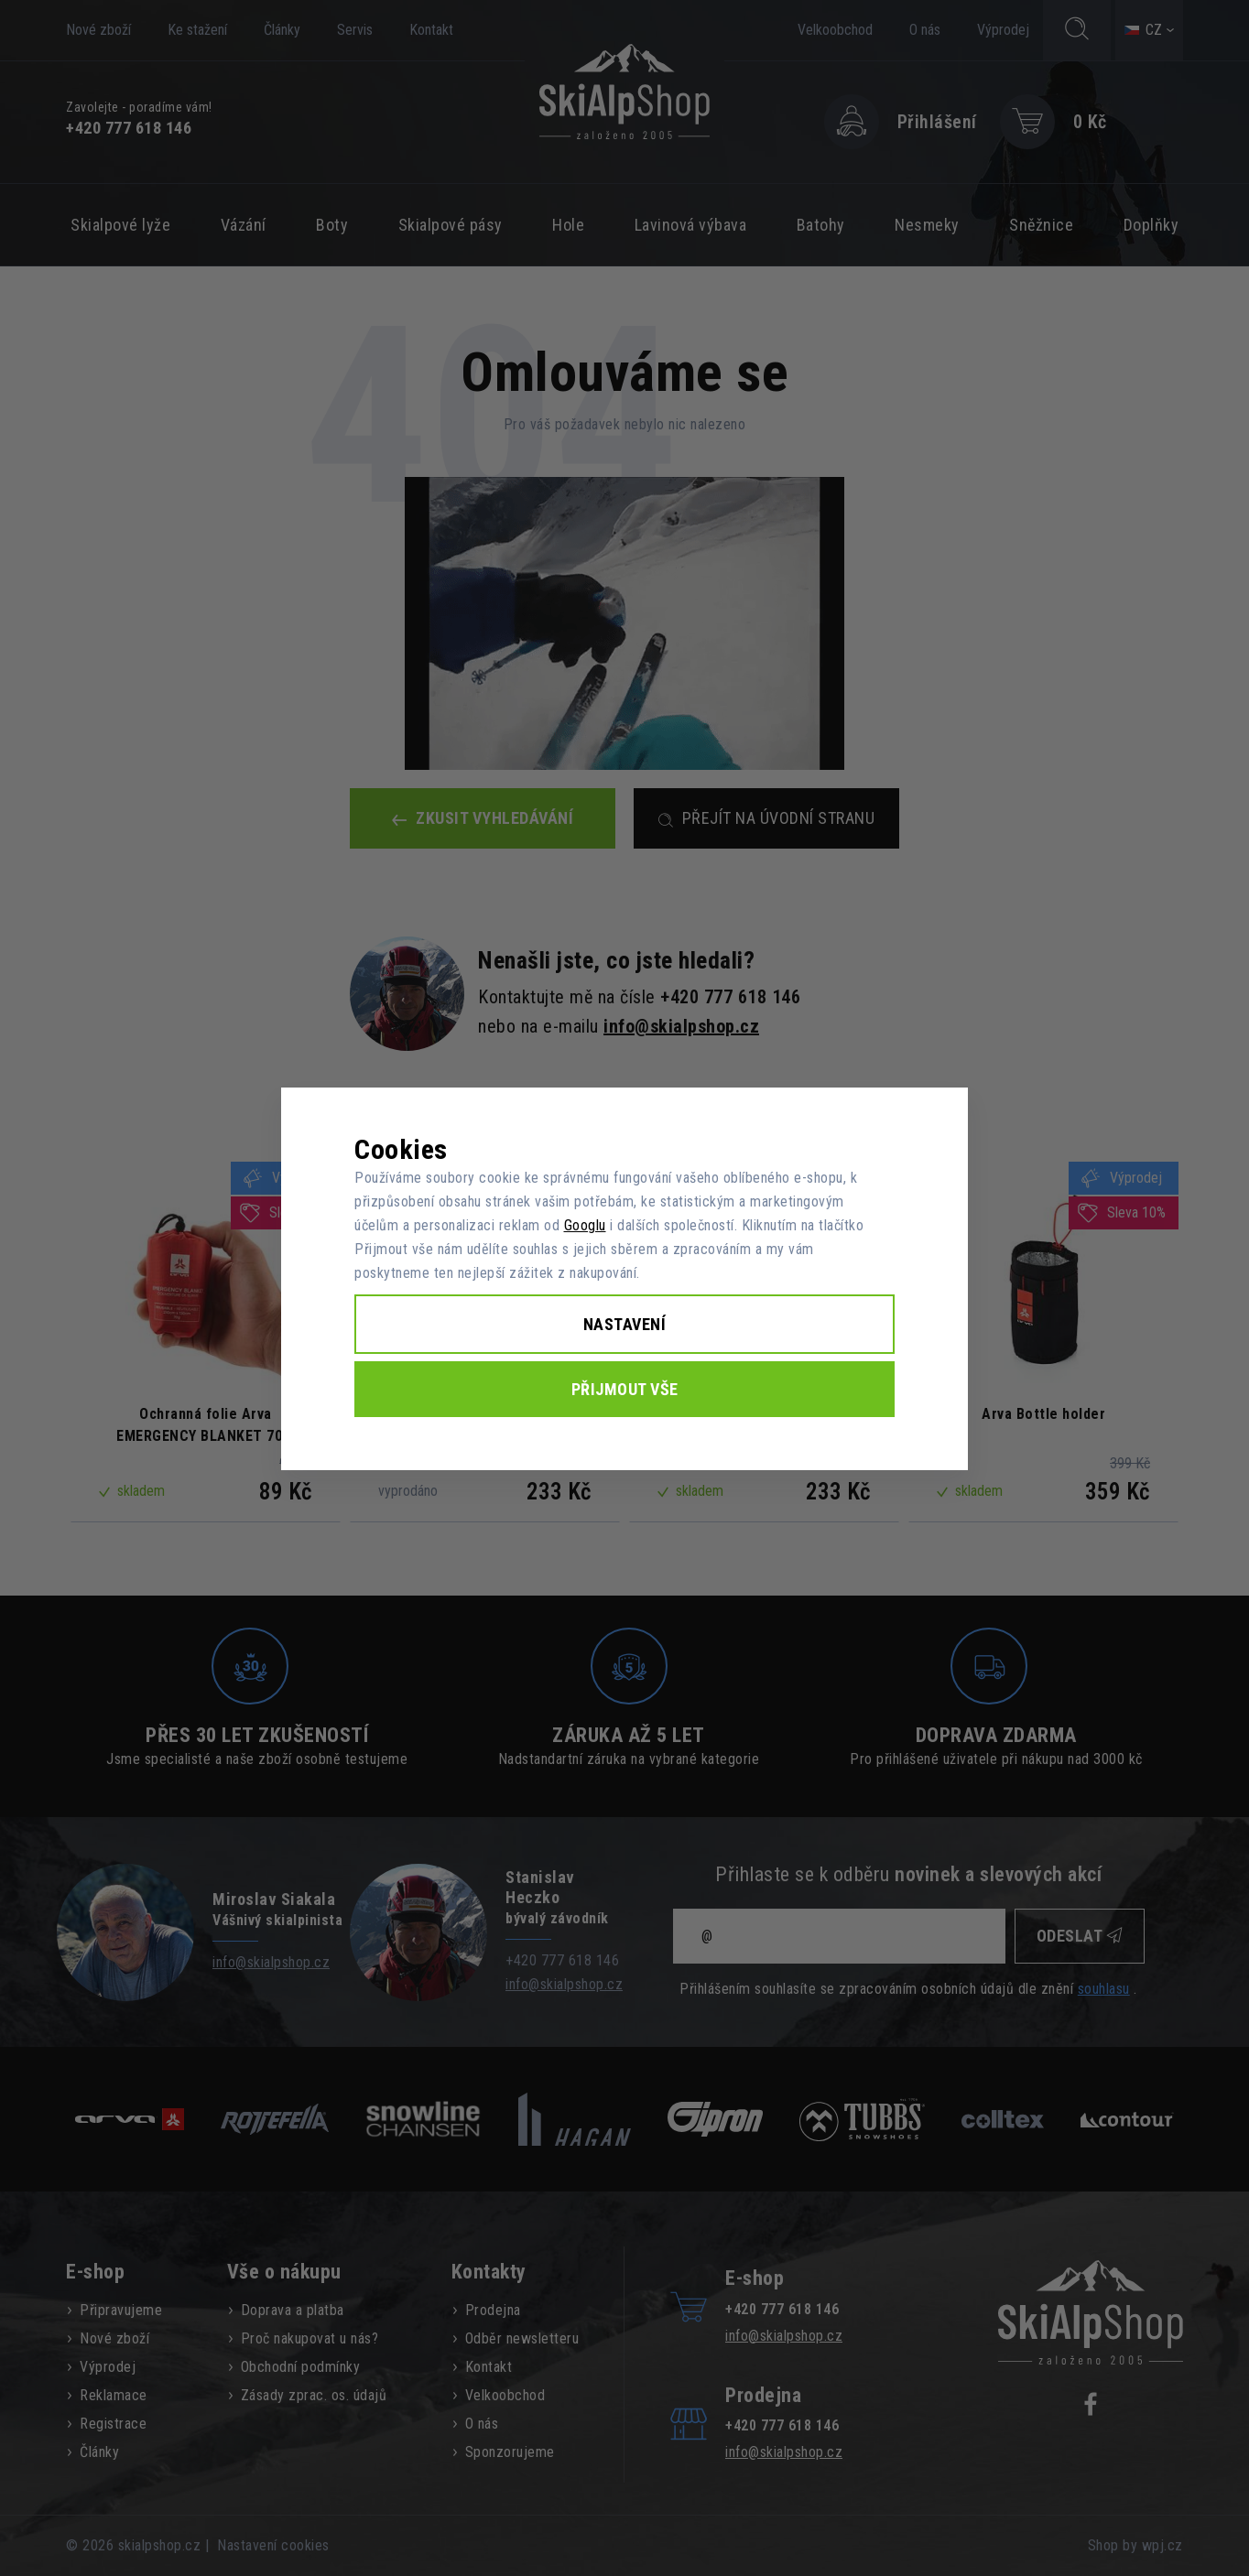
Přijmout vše (625, 1389)
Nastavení (625, 1324)
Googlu (585, 1225)
